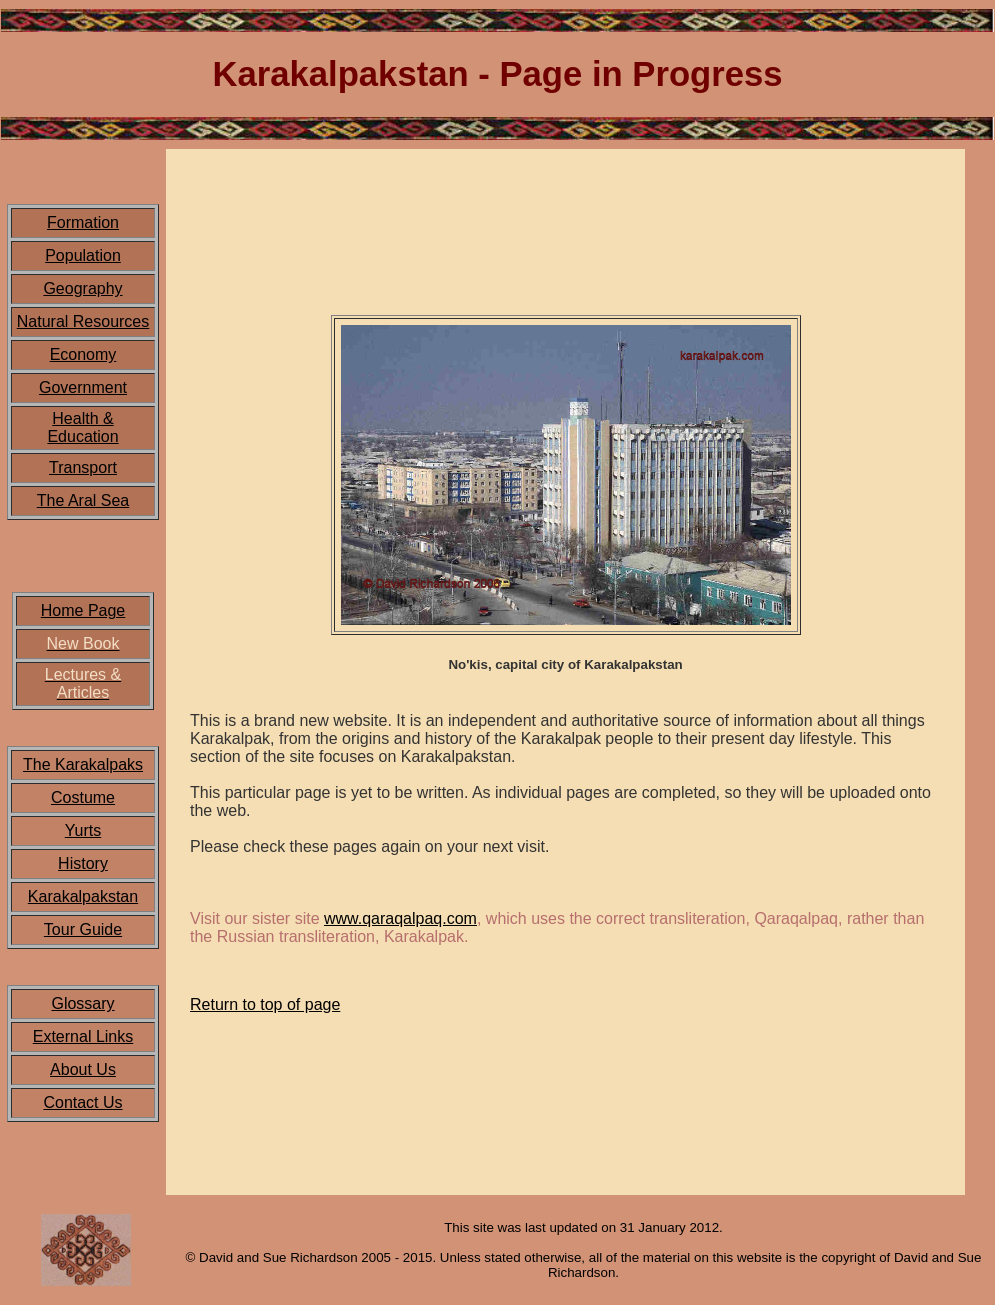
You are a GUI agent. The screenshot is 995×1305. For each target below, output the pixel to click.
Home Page (83, 610)
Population (83, 255)
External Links (83, 1036)
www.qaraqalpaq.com (400, 918)
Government (83, 387)
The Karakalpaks (83, 764)
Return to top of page (265, 1004)
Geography (82, 288)
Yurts (83, 830)
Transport (83, 467)
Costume (83, 797)
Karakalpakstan (83, 896)
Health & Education (82, 427)
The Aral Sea (83, 500)
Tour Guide (83, 929)
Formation (83, 222)
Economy (83, 354)
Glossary (82, 1003)
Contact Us (82, 1102)
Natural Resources (83, 321)
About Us (83, 1069)
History (83, 863)
